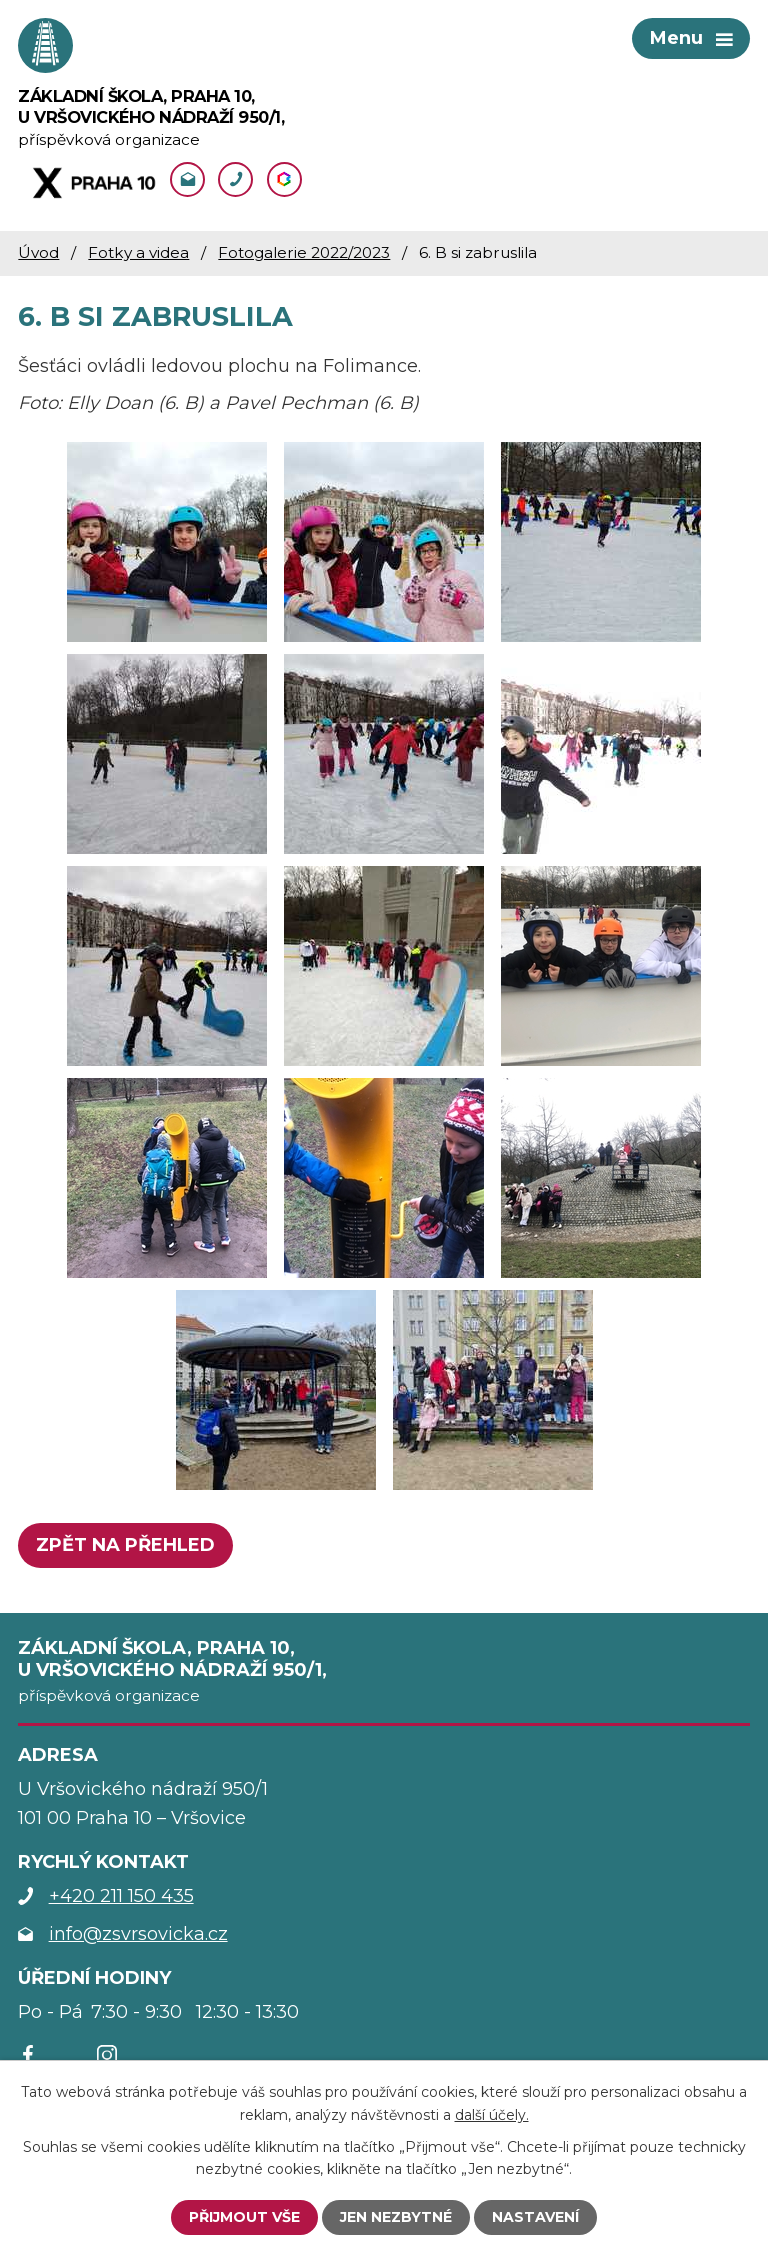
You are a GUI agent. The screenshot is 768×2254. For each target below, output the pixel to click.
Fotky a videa (138, 252)
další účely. (492, 2114)
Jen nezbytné (396, 2217)
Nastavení (535, 2217)
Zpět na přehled (125, 1545)
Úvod (38, 252)
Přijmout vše (244, 2217)
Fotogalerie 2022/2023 (304, 252)
